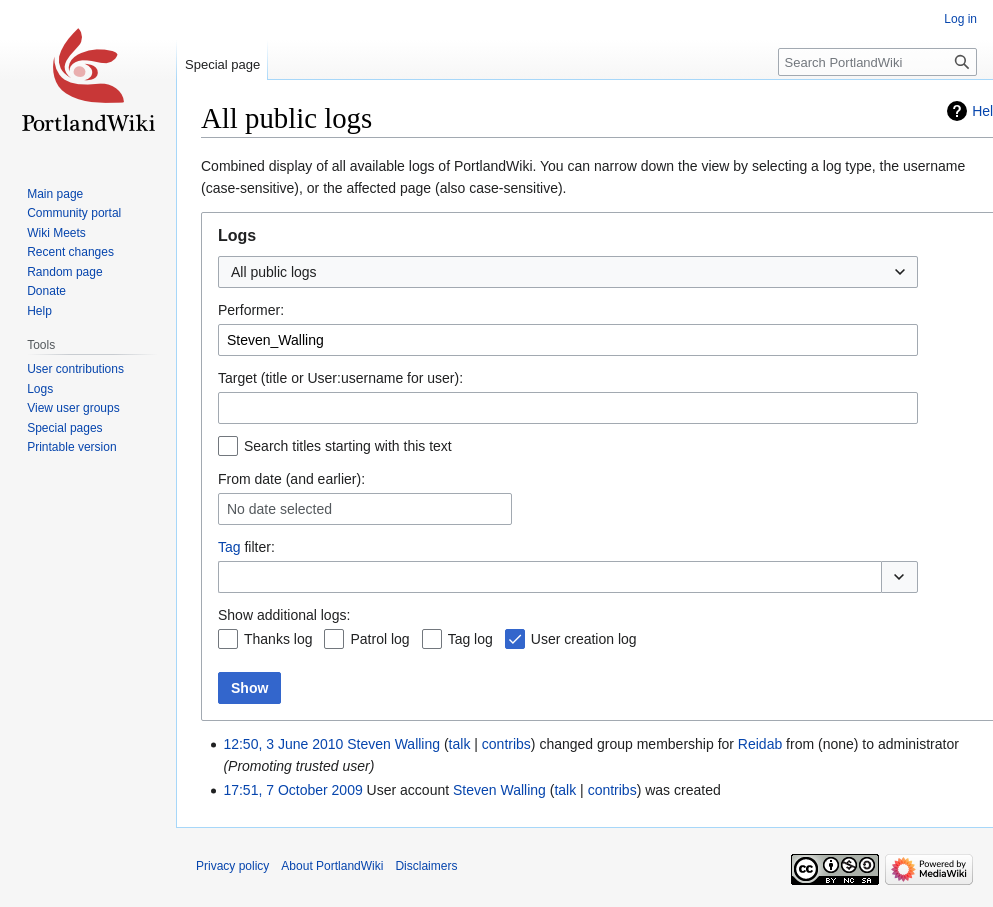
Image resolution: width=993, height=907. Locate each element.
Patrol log (379, 639)
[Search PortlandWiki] (877, 62)
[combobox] (568, 272)
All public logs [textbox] (274, 272)
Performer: (251, 310)
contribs (506, 744)
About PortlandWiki (332, 866)
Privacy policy (232, 866)
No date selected (279, 509)
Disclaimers (426, 866)
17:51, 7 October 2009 (292, 790)
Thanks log (278, 639)
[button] (899, 577)
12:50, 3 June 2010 (283, 744)
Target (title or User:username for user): (340, 378)
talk (460, 744)
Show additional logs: (284, 615)
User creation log (584, 639)
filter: (246, 547)
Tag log (470, 639)
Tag (229, 547)
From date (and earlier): (291, 479)
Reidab (760, 744)
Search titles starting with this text (348, 446)
